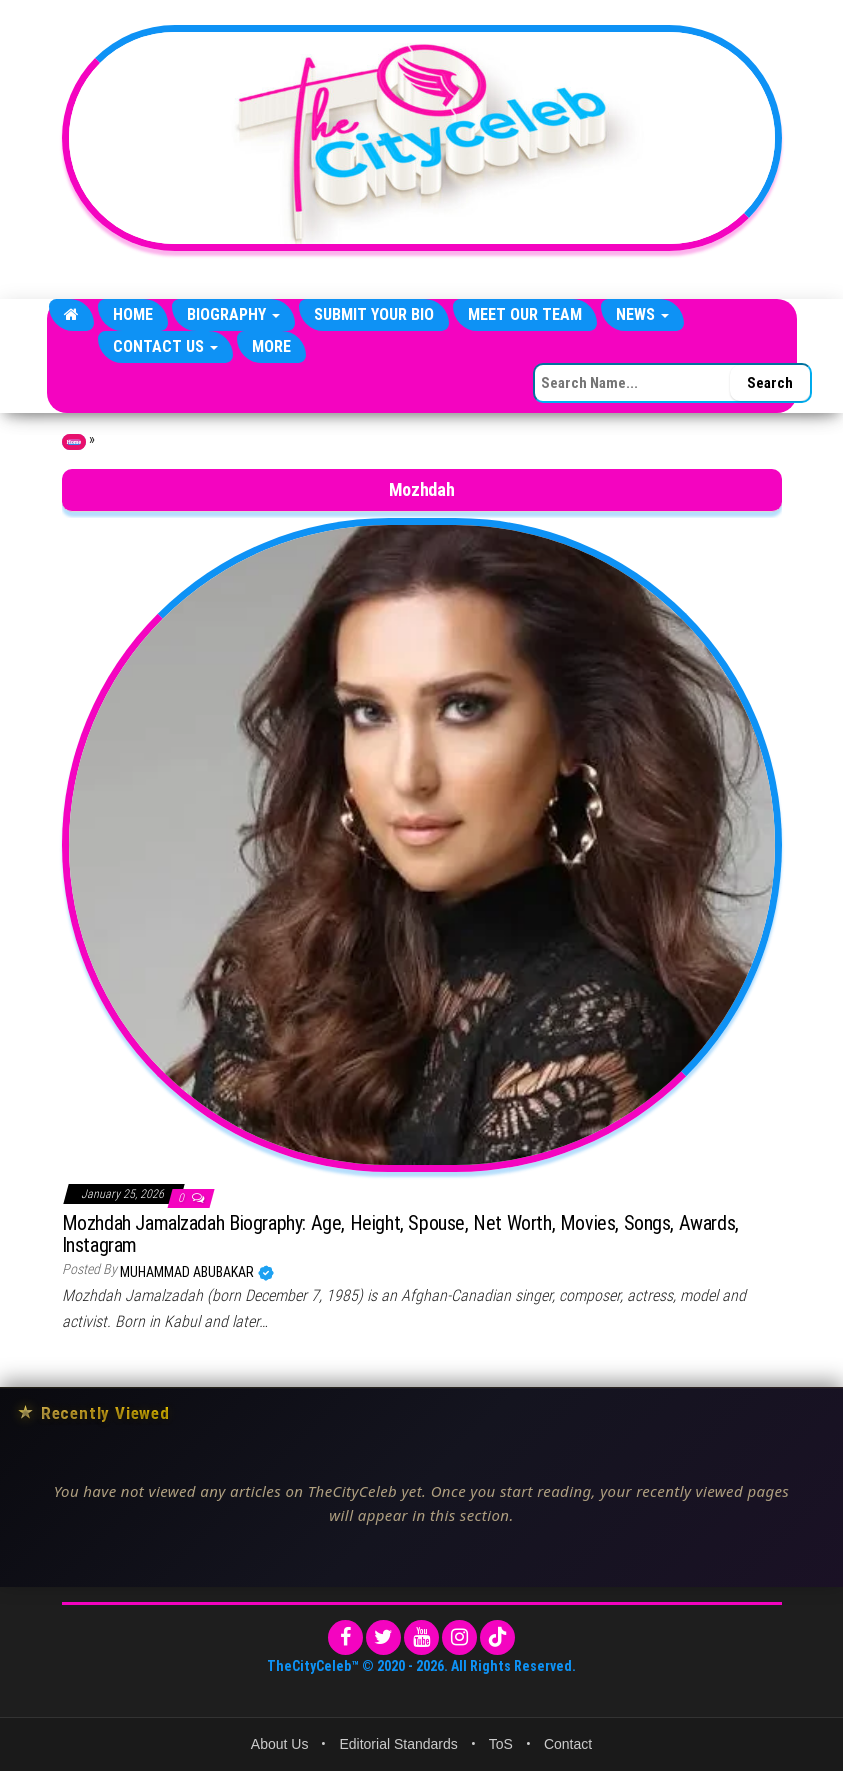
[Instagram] (459, 1637)
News (642, 314)
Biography (233, 314)
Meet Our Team (525, 314)
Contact (568, 1744)
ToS (501, 1744)
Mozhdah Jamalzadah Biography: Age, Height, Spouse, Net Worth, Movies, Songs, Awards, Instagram (400, 1234)
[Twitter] (383, 1637)
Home (133, 314)
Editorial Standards (398, 1744)
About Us (280, 1744)
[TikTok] (497, 1637)
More (271, 346)
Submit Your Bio (374, 314)
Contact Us (165, 346)
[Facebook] (345, 1637)
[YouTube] (421, 1637)
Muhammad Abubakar (188, 1272)
